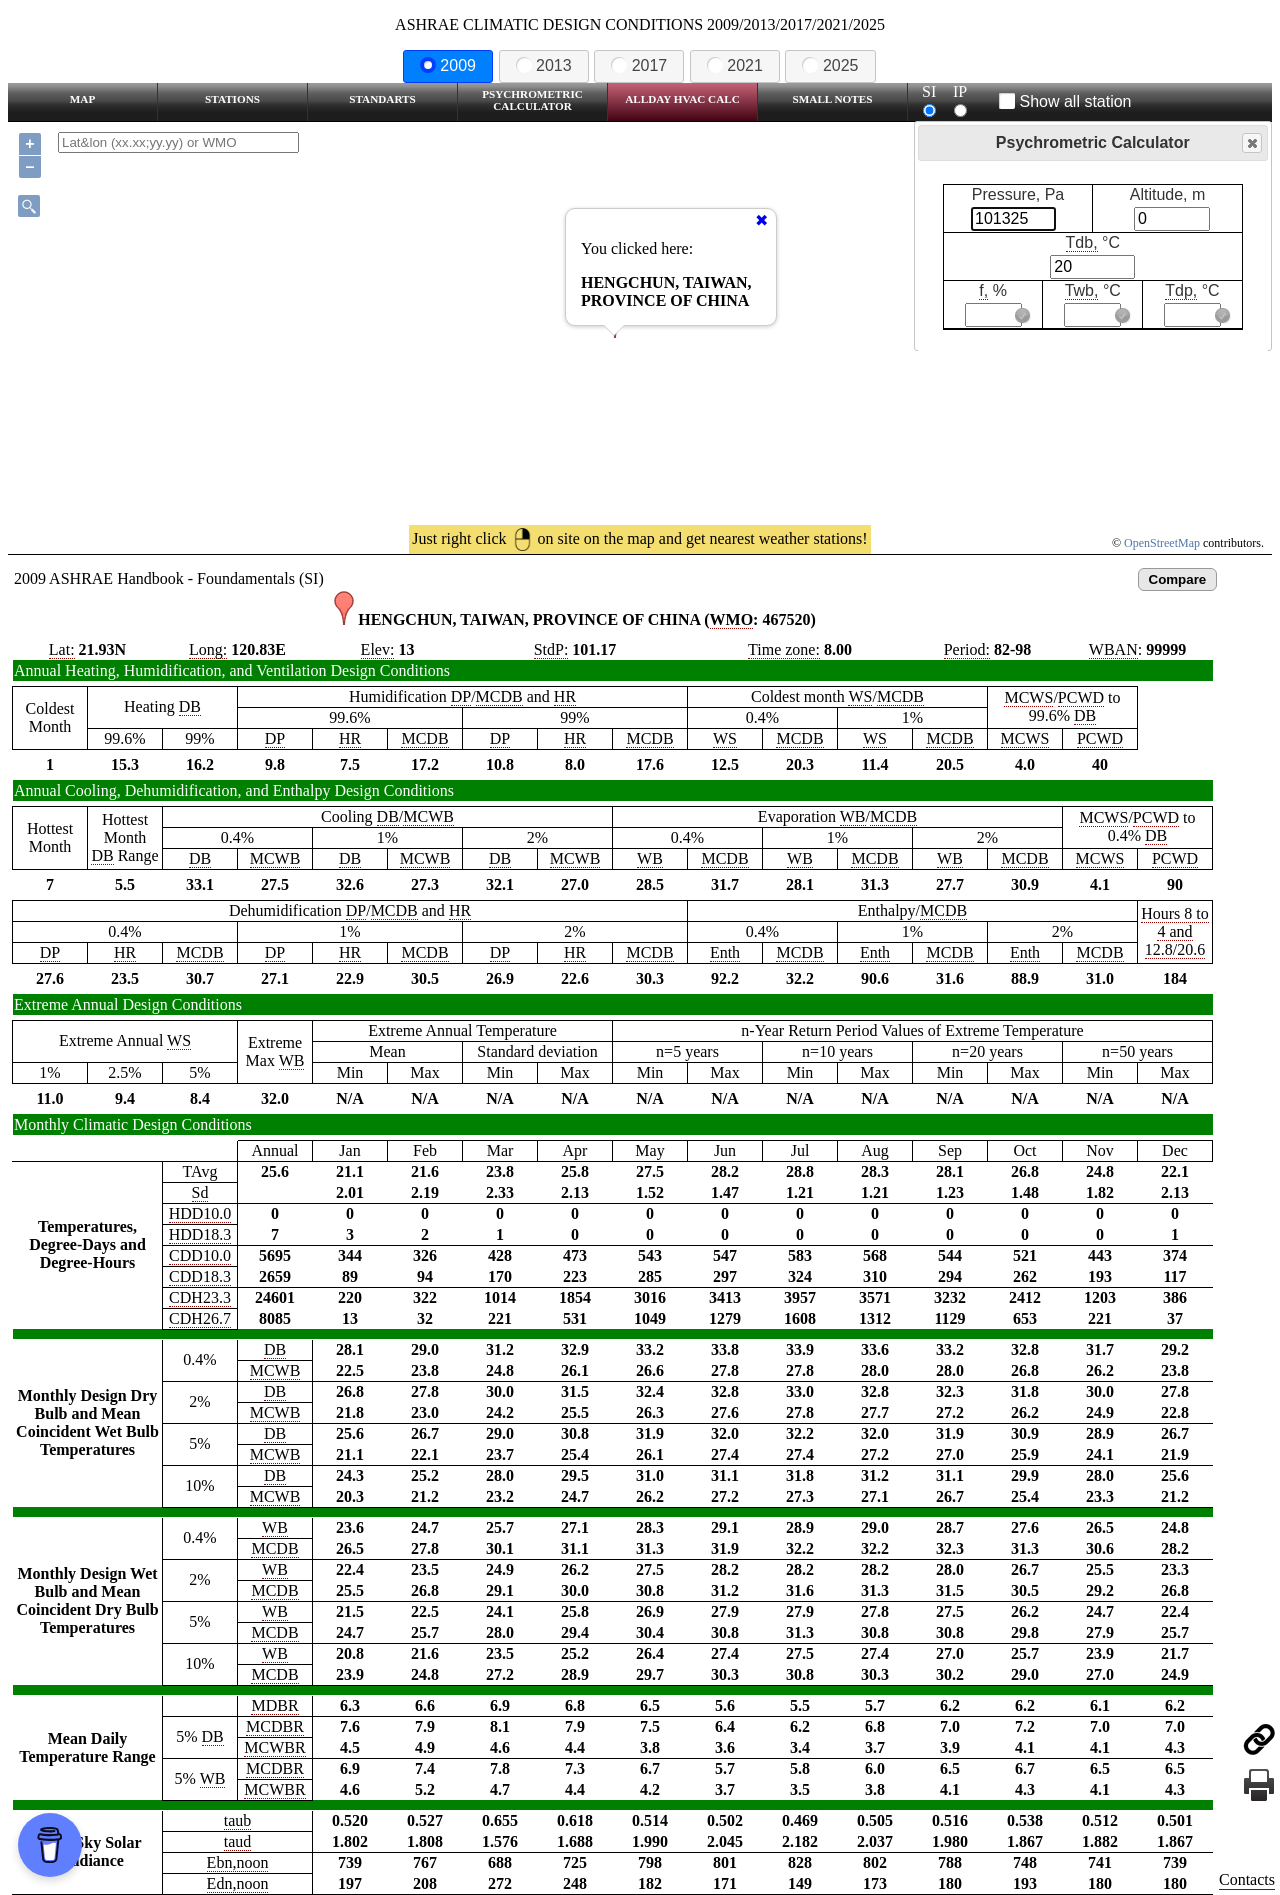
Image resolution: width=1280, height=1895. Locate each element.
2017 (639, 65)
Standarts (382, 99)
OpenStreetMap (1162, 543)
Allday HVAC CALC (682, 99)
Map (82, 99)
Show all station (1065, 101)
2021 (735, 65)
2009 (448, 65)
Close (1251, 143)
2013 (544, 65)
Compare (1178, 579)
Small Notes (833, 99)
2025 (830, 65)
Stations (232, 99)
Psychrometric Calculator (532, 100)
